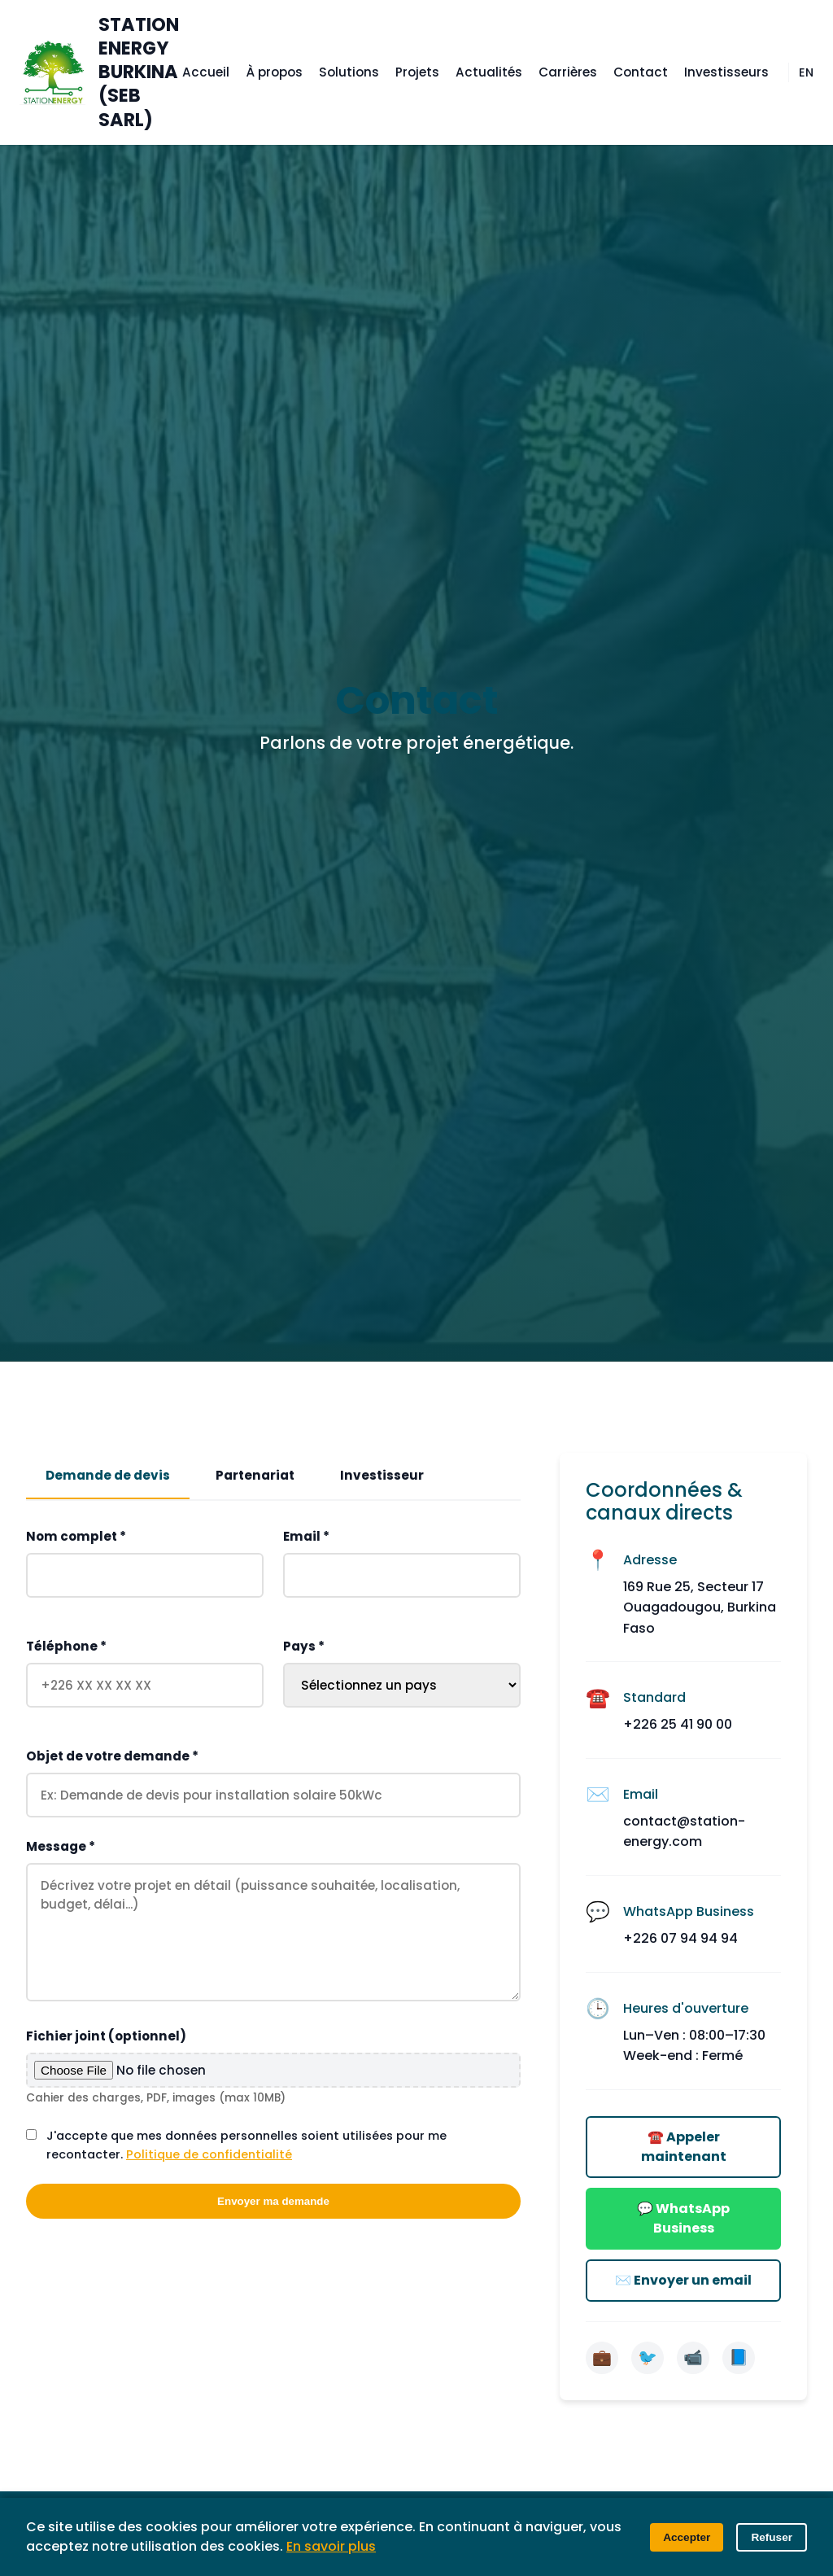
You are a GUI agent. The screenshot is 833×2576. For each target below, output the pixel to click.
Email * (306, 1537)
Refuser (771, 2537)
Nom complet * (76, 1537)
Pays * (304, 1646)
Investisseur (382, 1475)
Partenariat (255, 1475)
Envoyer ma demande (273, 2202)
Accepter (686, 2537)
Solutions (349, 72)
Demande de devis (108, 1475)
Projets (417, 72)
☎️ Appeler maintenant (683, 2147)
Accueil (205, 72)
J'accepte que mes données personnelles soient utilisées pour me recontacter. (246, 2145)
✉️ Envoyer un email (683, 2280)
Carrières (568, 72)
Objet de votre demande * (112, 1756)
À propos (274, 72)
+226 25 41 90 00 (677, 1724)
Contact (640, 72)
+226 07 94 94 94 (680, 1938)
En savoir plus (331, 2546)
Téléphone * (66, 1646)
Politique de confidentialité (209, 2155)
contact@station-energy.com (684, 1832)
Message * (60, 1847)
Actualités (489, 72)
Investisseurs (726, 72)
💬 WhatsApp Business (683, 2218)
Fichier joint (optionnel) (106, 2036)
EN (806, 72)
